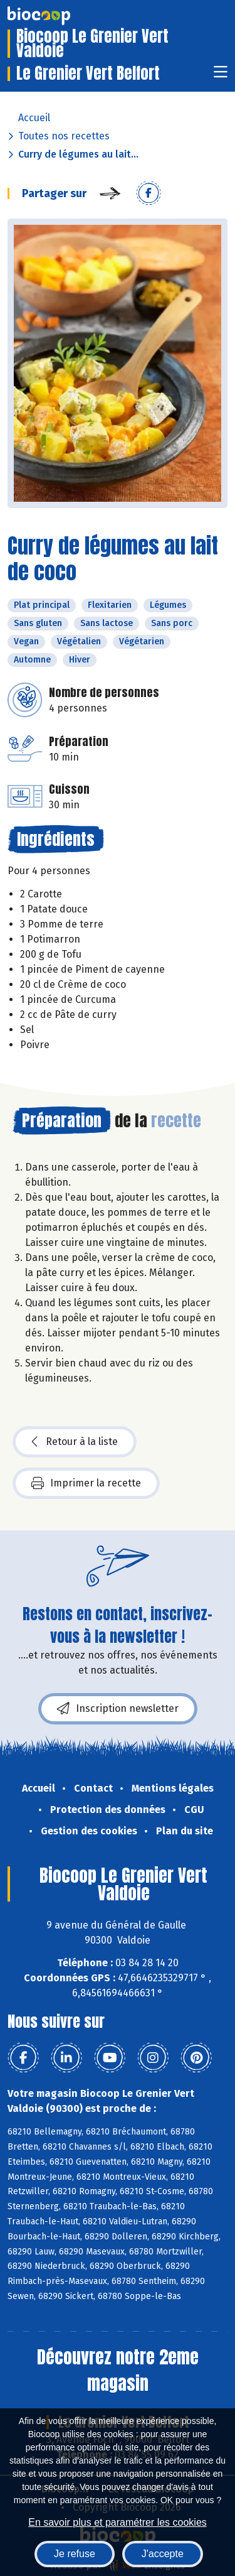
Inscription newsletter (118, 1708)
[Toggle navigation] (220, 76)
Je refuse (74, 2553)
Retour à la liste (74, 1442)
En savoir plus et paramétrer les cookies (117, 2522)
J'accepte (163, 2553)
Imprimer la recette (86, 1483)
